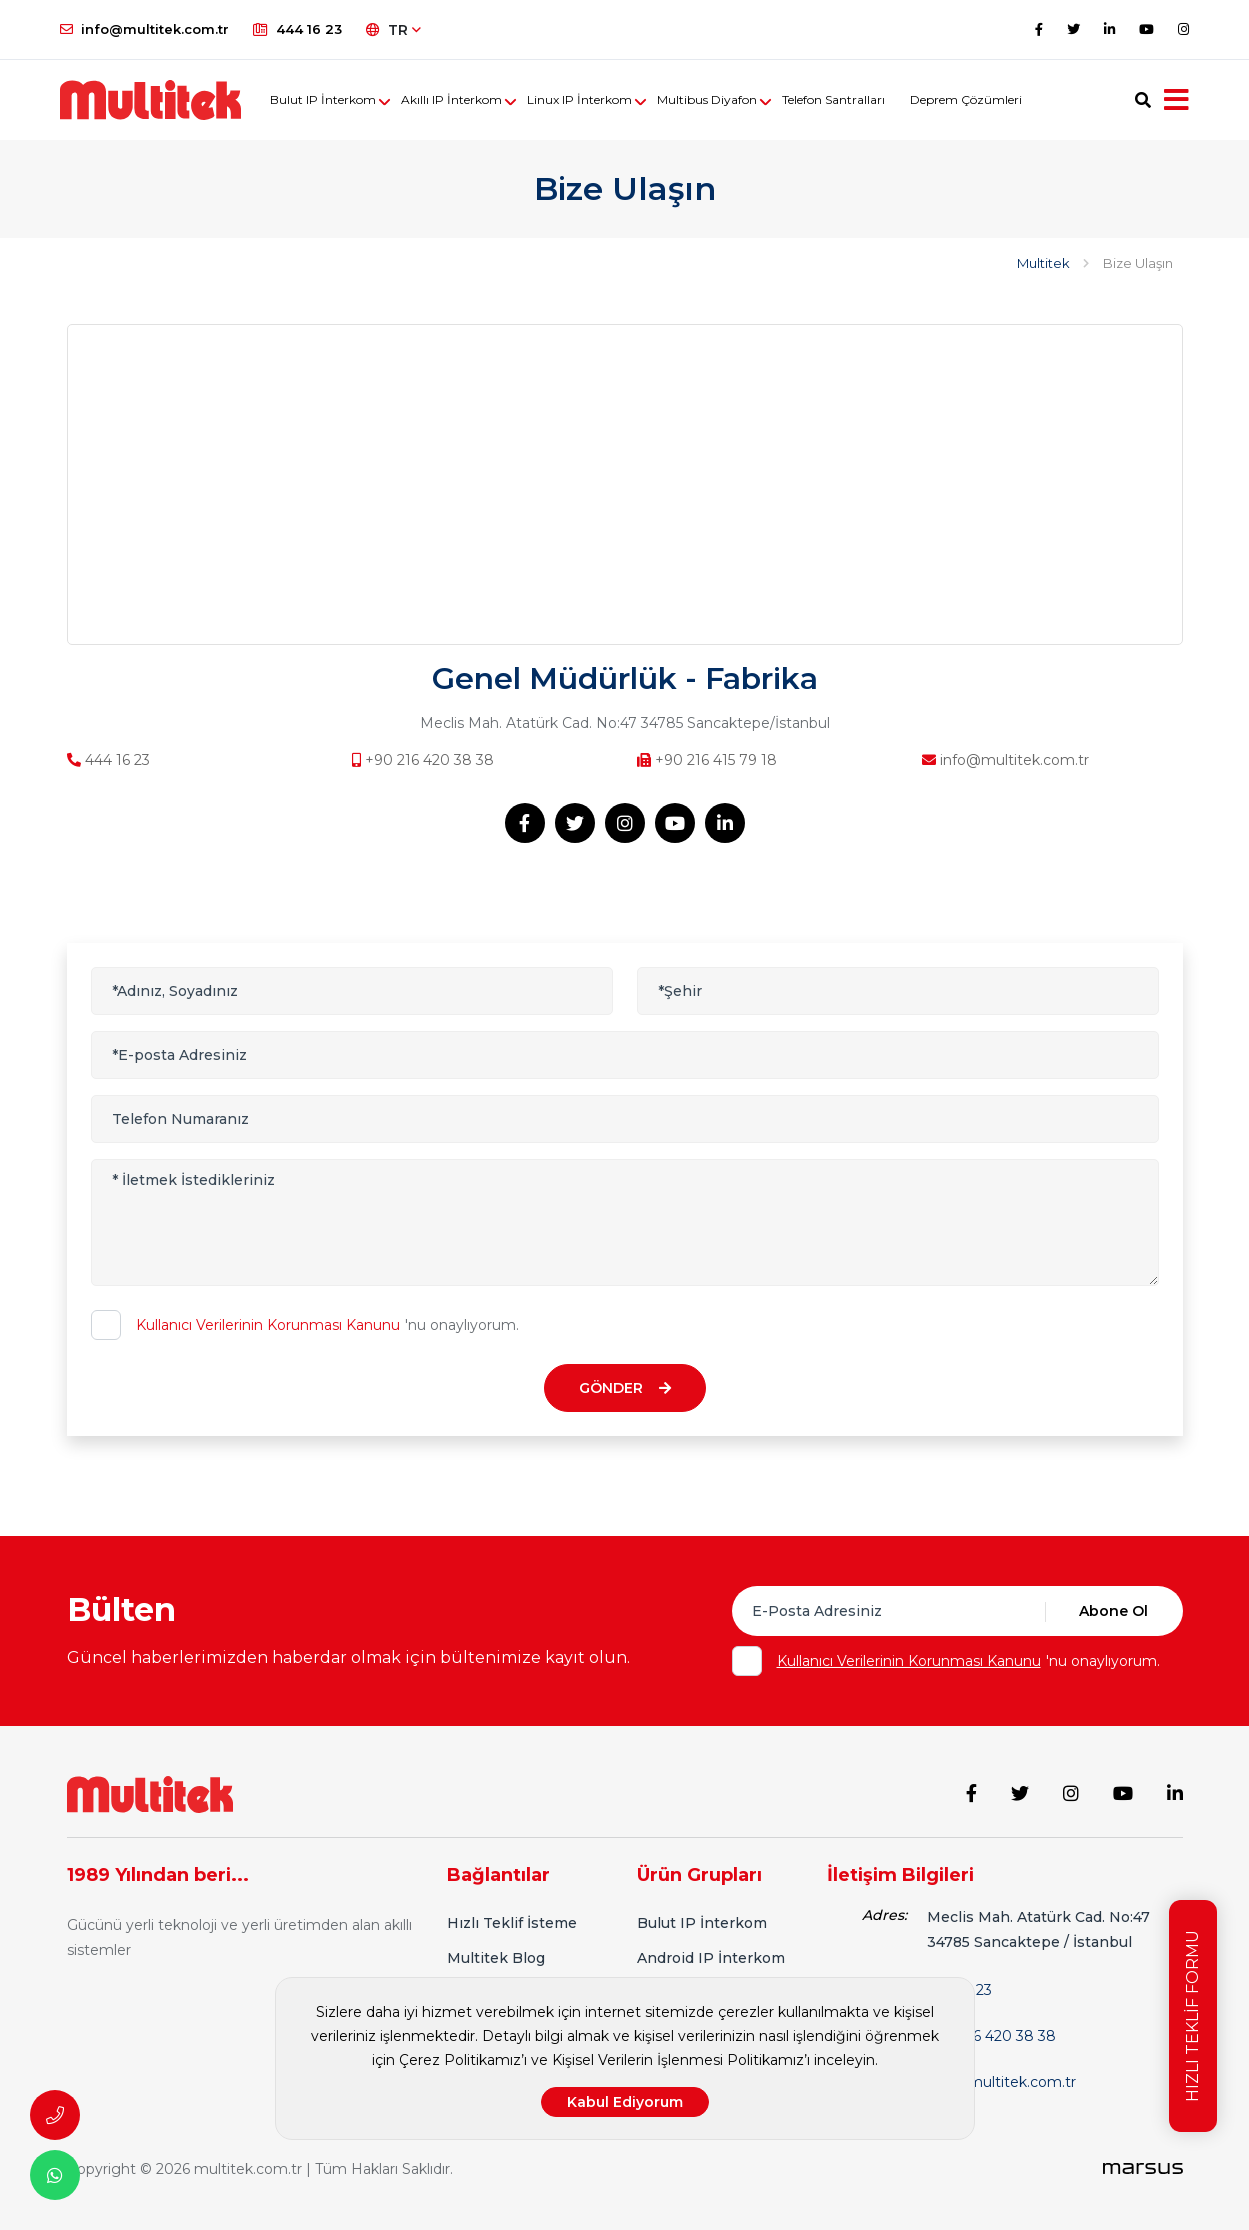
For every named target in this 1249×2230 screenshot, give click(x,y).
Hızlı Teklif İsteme (512, 1923)
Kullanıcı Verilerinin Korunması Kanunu (268, 1325)
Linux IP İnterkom (579, 99)
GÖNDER (625, 1388)
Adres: (884, 1915)
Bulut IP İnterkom (323, 99)
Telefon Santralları (833, 99)
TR (393, 30)
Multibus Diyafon (707, 99)
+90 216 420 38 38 (423, 760)
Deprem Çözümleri (966, 99)
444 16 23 (297, 29)
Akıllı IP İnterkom (451, 99)
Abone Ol (1113, 1611)
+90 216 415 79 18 (707, 760)
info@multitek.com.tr (144, 29)
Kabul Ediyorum (625, 2102)
